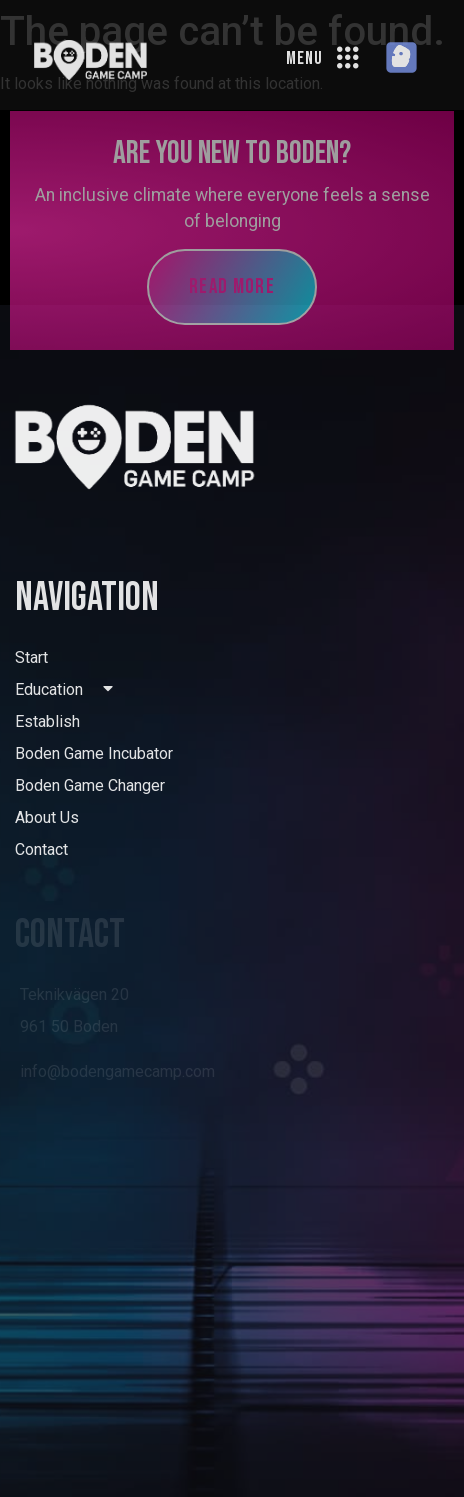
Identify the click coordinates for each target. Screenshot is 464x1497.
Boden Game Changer (90, 785)
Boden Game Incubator (94, 753)
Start (31, 657)
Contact (41, 849)
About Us (47, 817)
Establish (47, 721)
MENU (304, 58)
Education (64, 690)
